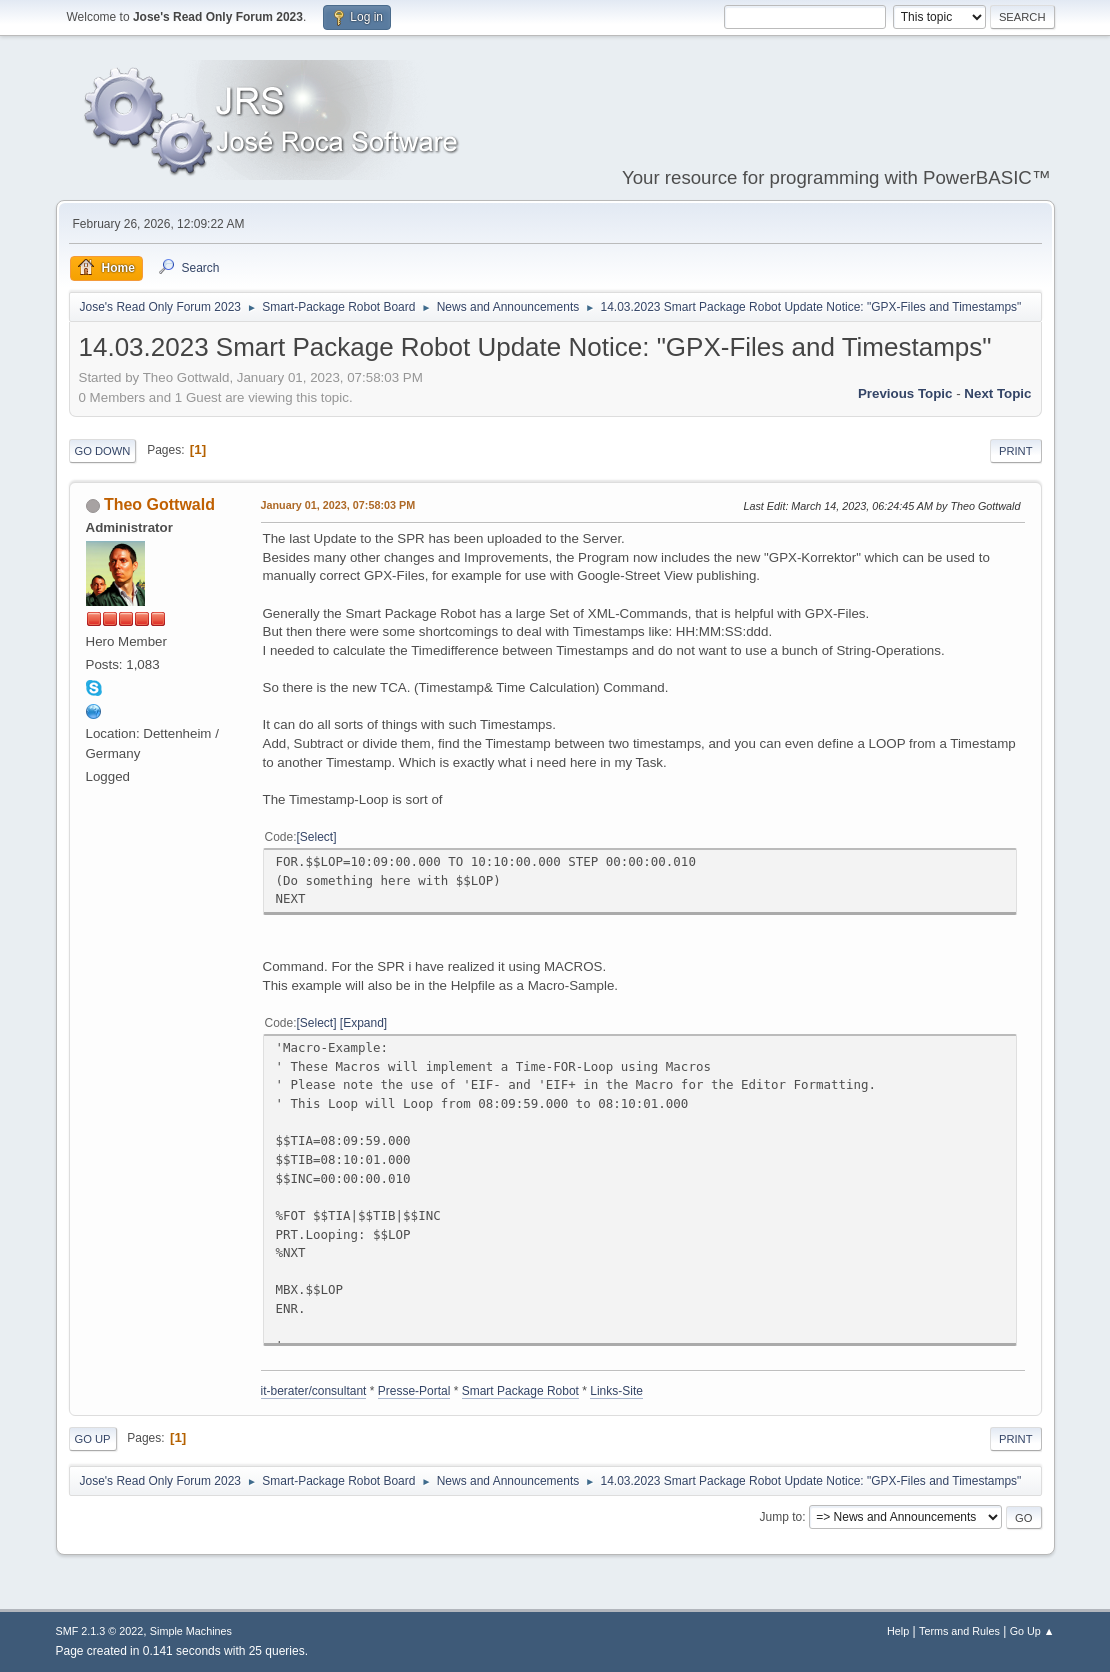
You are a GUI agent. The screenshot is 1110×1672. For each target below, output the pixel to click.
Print (1016, 451)
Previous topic (905, 393)
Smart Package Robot (520, 1391)
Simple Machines (191, 1631)
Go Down (103, 451)
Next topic (997, 393)
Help (898, 1631)
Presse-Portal (414, 1391)
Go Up (93, 1439)
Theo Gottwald (159, 504)
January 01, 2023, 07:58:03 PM (338, 505)
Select (316, 837)
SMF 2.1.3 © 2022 (100, 1631)
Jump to (781, 1517)
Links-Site (616, 1391)
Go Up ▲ (1032, 1631)
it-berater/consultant (314, 1391)
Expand (363, 1023)
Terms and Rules (959, 1631)
